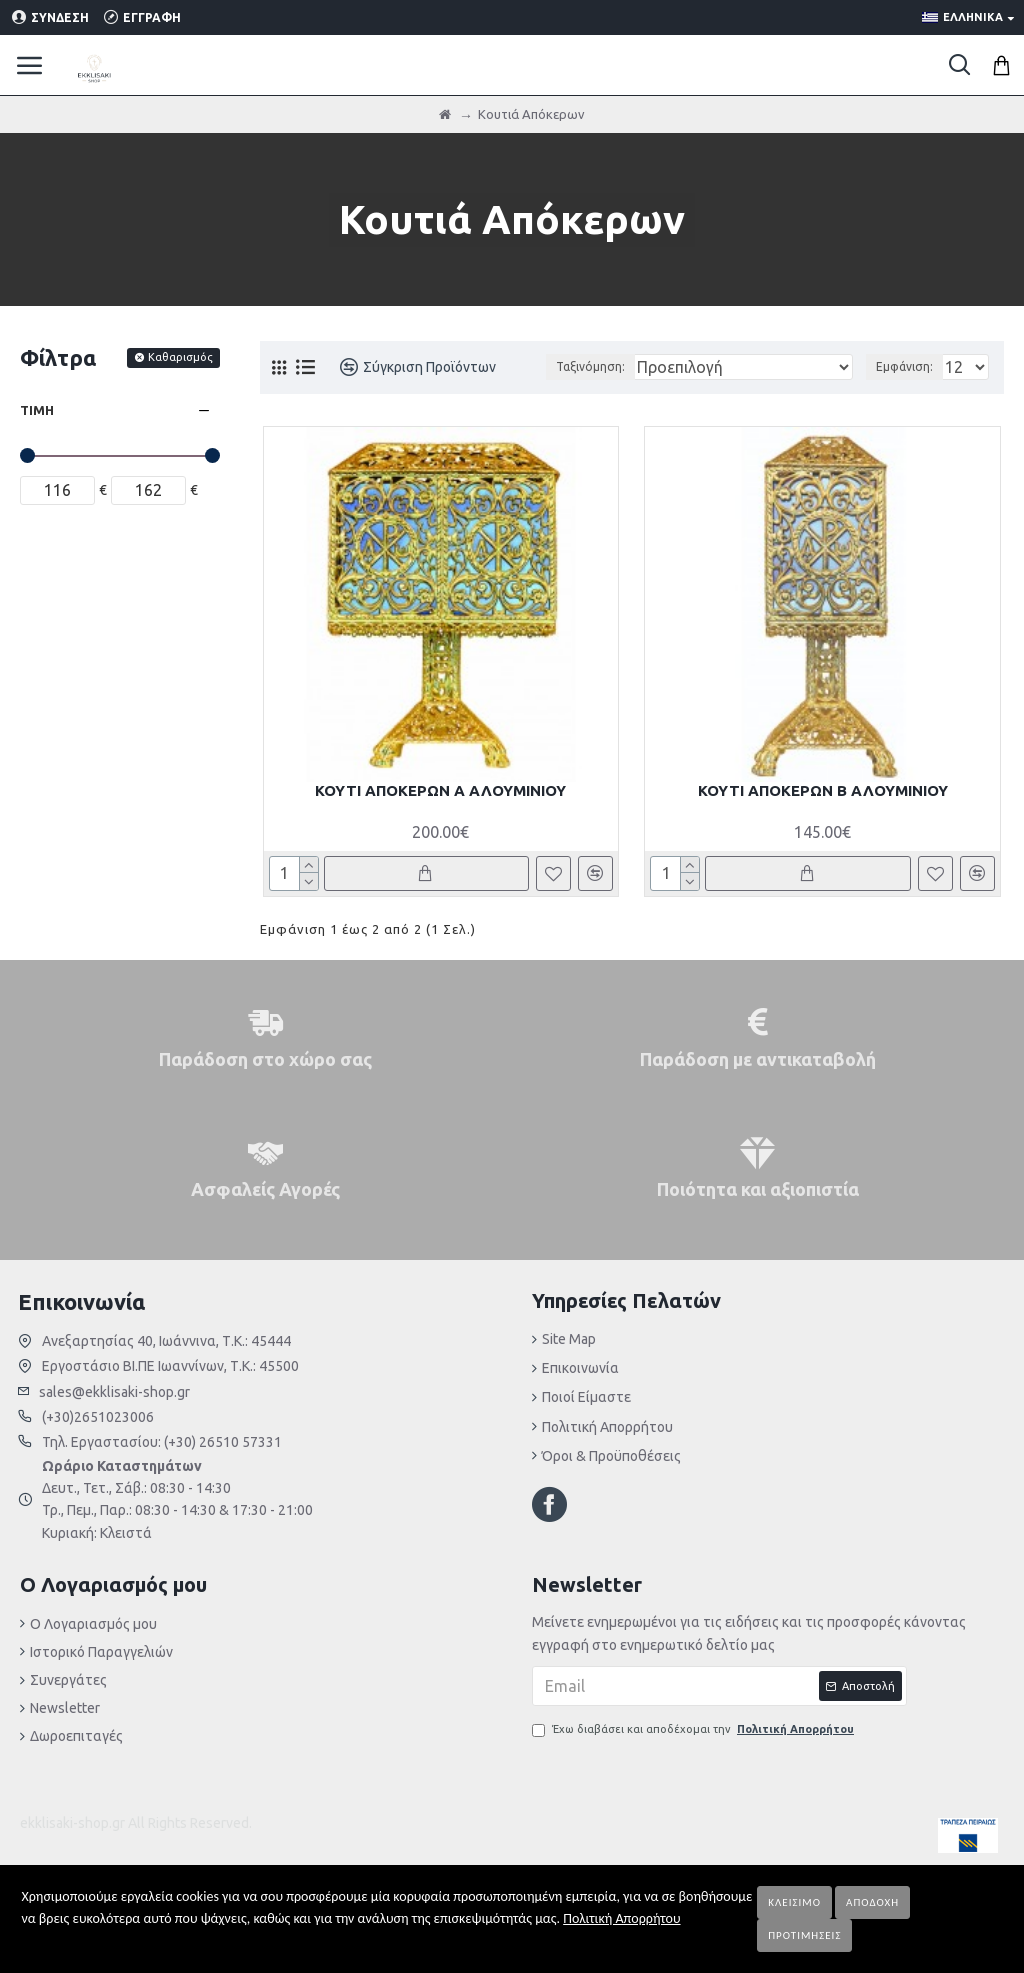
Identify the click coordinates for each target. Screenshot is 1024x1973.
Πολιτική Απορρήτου (621, 1918)
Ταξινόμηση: (590, 366)
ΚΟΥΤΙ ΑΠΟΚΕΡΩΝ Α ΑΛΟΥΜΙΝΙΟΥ (440, 790)
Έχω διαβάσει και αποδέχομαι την (694, 1730)
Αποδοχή (872, 1902)
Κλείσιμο (794, 1902)
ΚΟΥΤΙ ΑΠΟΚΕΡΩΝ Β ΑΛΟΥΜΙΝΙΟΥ (823, 790)
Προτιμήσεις (804, 1935)
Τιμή (37, 410)
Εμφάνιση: (904, 366)
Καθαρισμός (180, 357)
